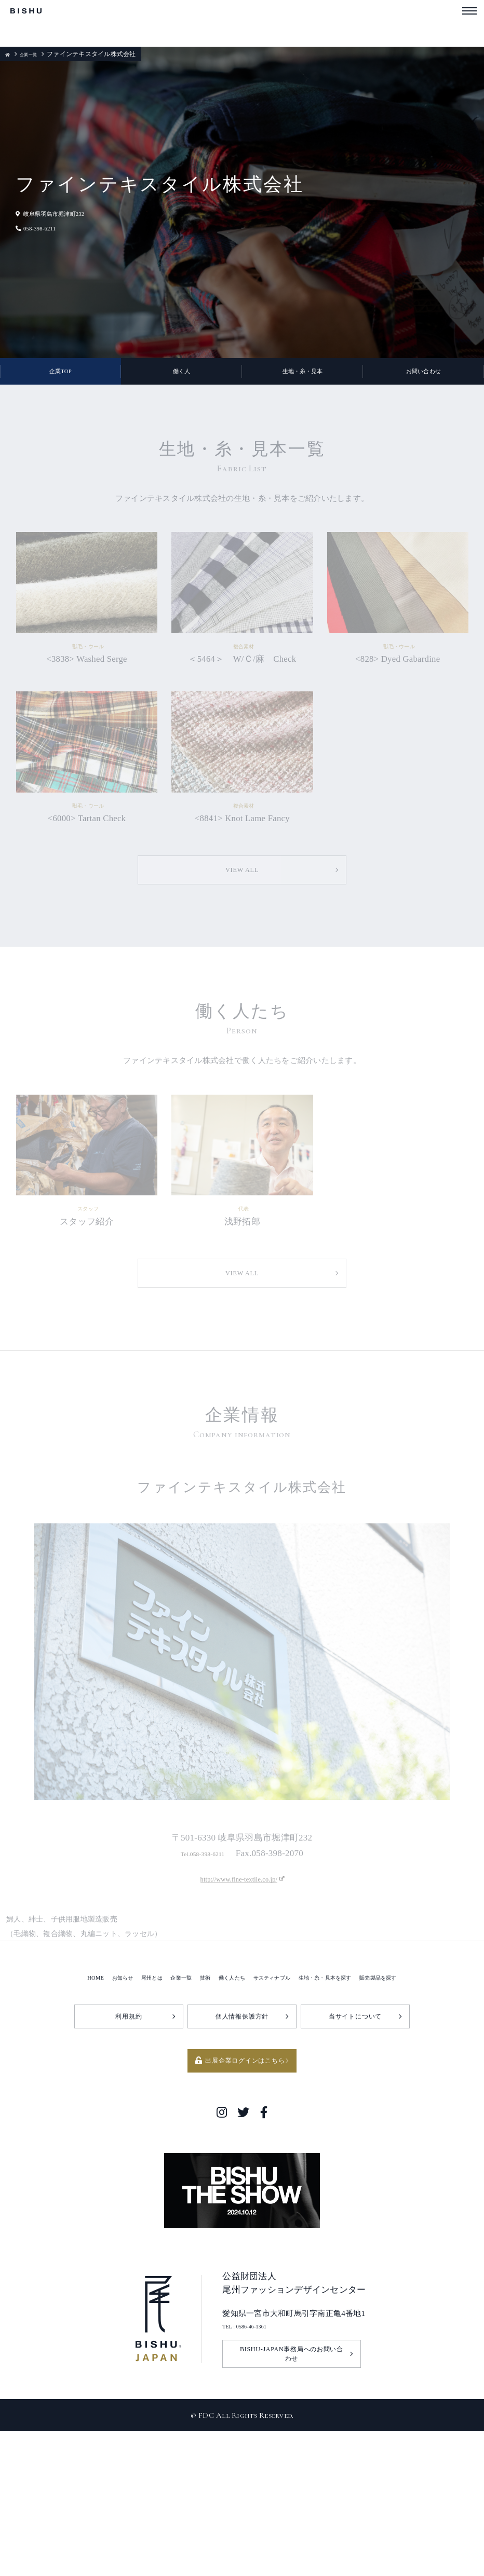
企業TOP (60, 379)
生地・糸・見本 (302, 379)
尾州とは (122, 2105)
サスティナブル (277, 2105)
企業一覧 (35, 54)
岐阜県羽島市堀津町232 (66, 213)
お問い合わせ (424, 379)
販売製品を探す (419, 2105)
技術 (190, 2105)
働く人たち (224, 2105)
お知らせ (84, 2105)
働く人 (182, 379)
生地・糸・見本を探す (348, 2105)
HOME (50, 2105)
